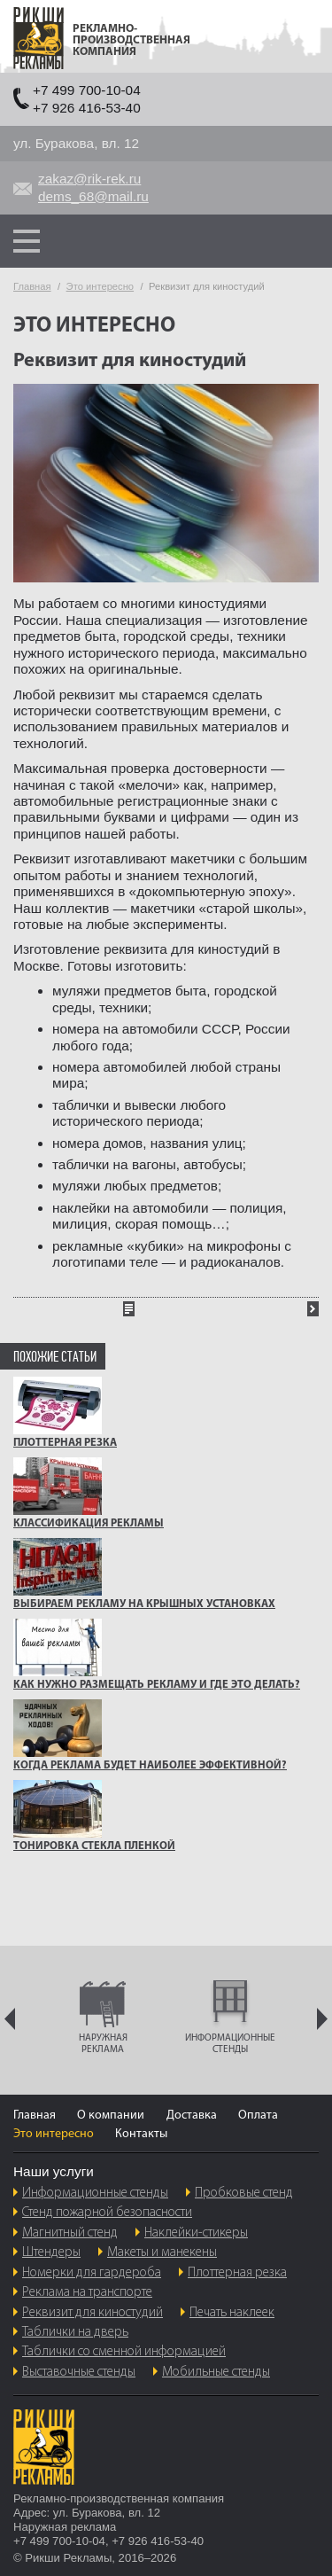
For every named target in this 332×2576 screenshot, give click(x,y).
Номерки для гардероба (91, 2273)
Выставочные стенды (78, 2372)
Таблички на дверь (75, 2332)
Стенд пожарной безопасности (107, 2212)
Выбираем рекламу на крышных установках (144, 1604)
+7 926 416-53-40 (87, 107)
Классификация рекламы (88, 1523)
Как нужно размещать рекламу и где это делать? (156, 1685)
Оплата (258, 2115)
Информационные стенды (95, 2193)
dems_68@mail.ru (93, 196)
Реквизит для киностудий (92, 2313)
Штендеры (51, 2252)
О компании (110, 2115)
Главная (34, 2115)
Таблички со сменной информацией (124, 2352)
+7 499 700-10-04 (87, 90)
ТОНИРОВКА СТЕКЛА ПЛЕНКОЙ (94, 1846)
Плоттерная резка (237, 2273)
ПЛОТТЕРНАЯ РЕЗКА (65, 1443)
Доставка (191, 2115)
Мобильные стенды (216, 2372)
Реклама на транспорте (87, 2292)
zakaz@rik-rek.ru (89, 178)
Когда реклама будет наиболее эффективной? (150, 1765)
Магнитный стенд (70, 2233)
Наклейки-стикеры (196, 2233)
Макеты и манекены (162, 2252)
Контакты (141, 2134)
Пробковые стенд (244, 2193)
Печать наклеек (231, 2313)
